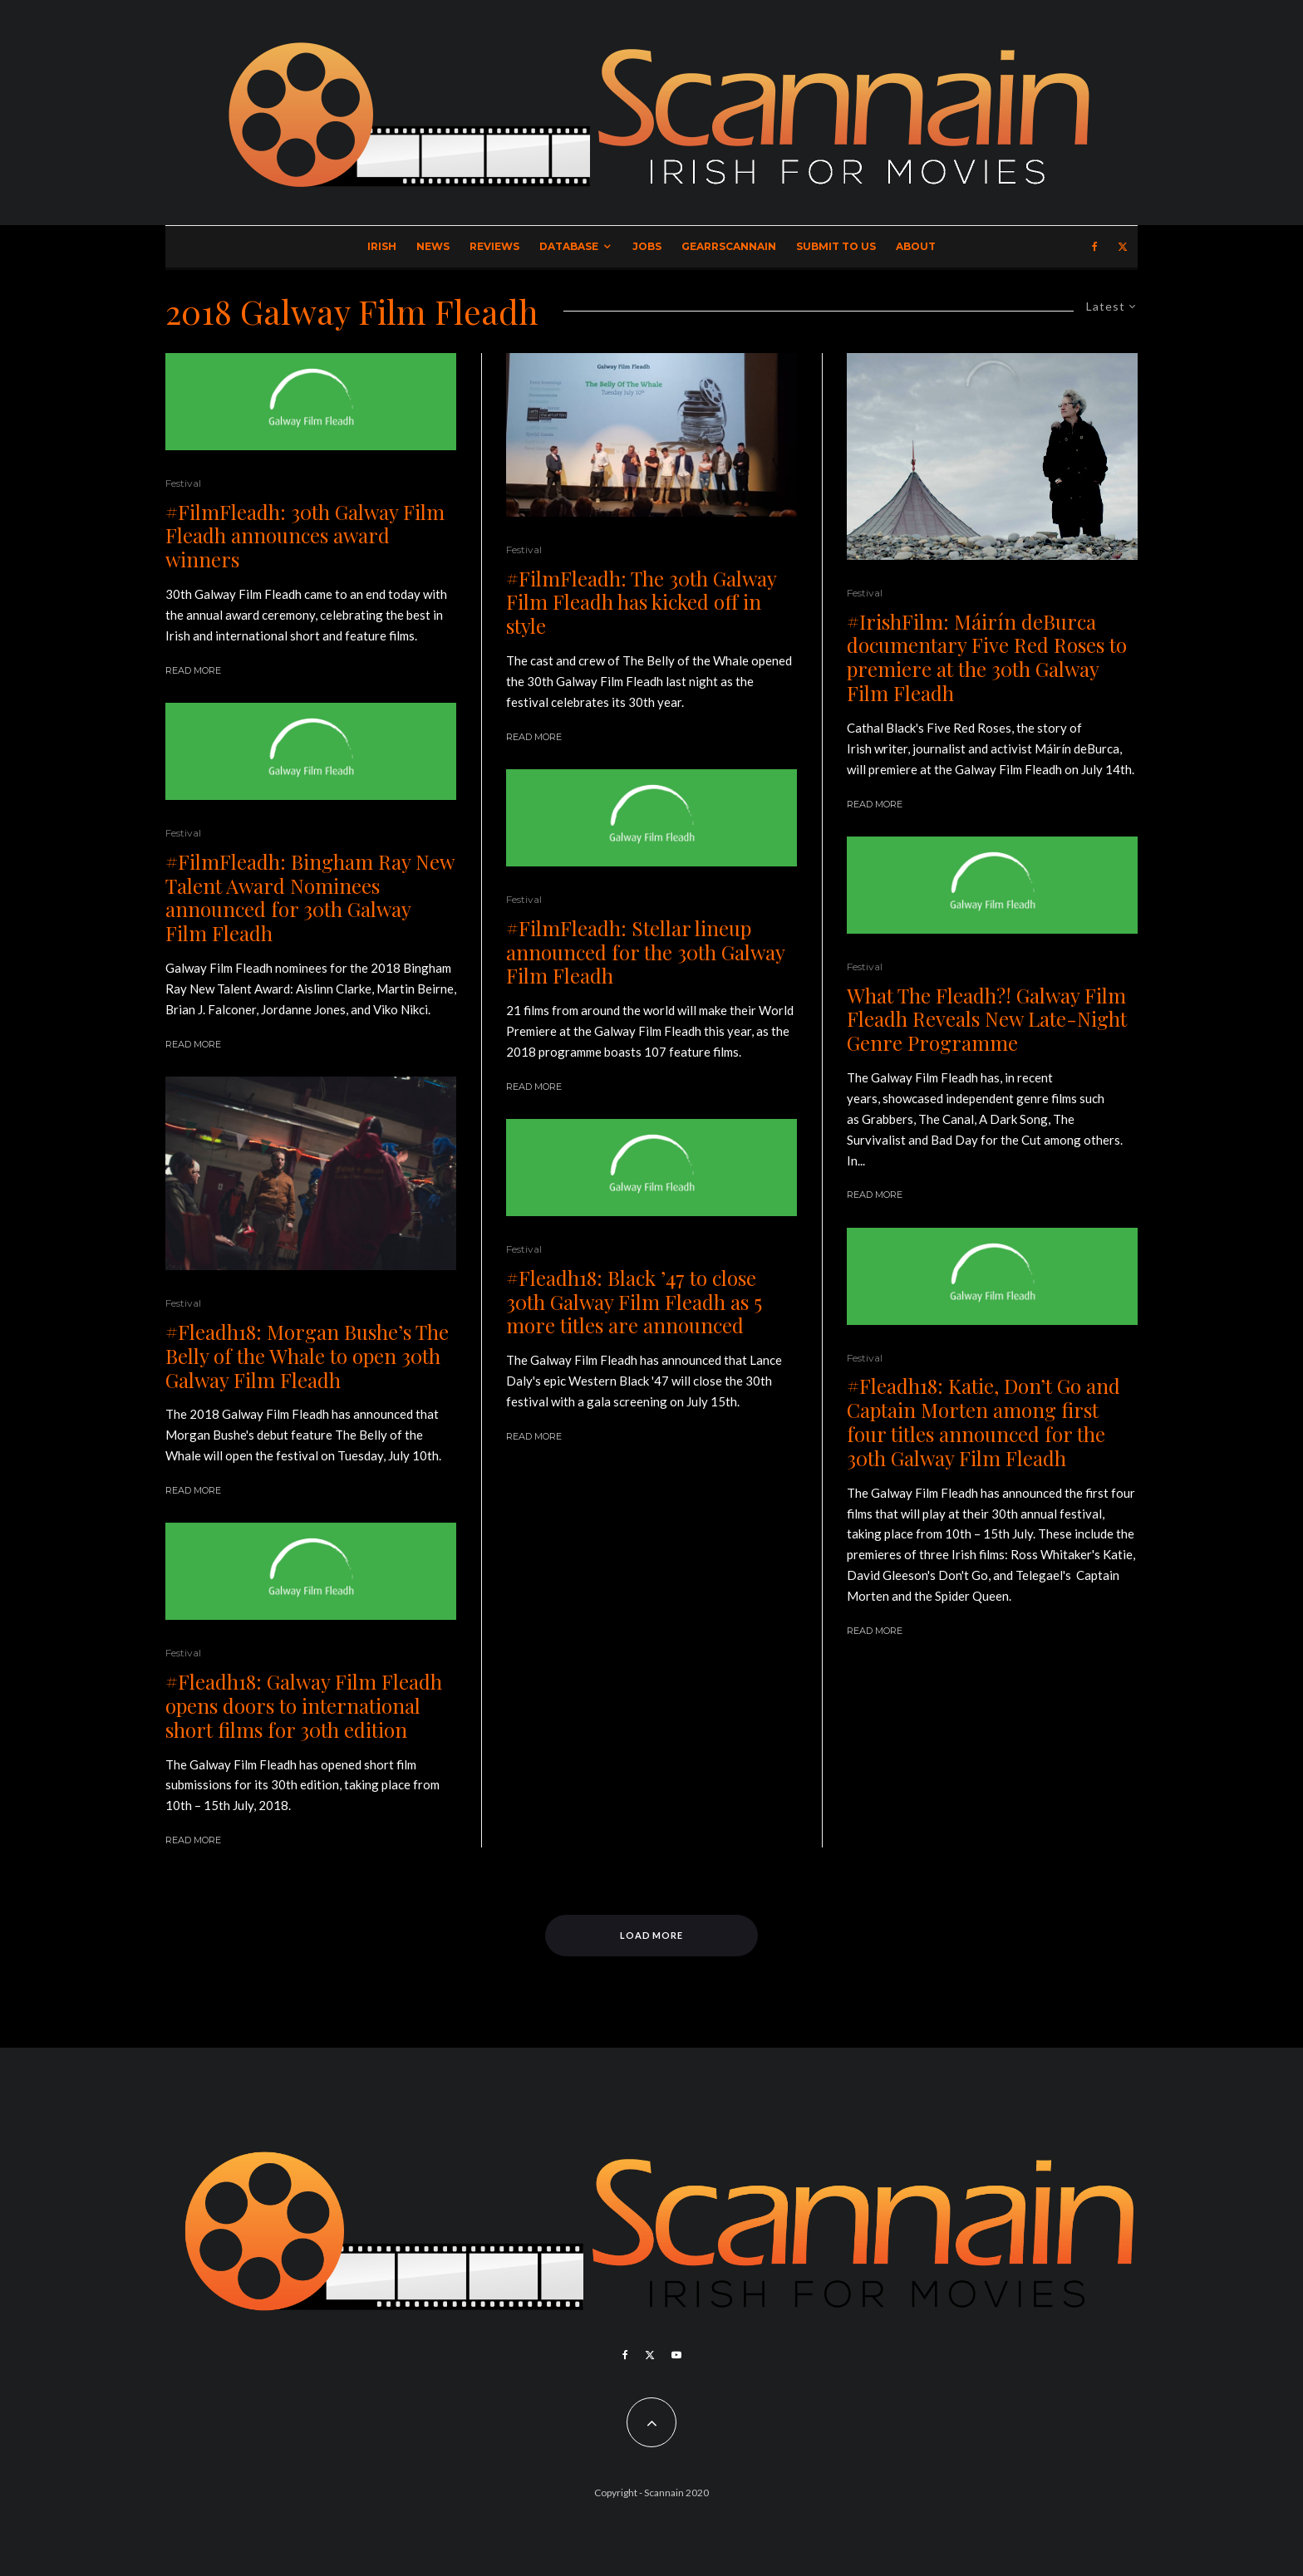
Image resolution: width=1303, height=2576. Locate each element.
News (433, 246)
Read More (193, 670)
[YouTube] (676, 2355)
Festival (183, 483)
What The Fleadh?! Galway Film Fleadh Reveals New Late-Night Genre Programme (987, 1019)
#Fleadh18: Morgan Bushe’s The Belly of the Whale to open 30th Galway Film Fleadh (307, 1355)
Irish (381, 246)
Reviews (494, 246)
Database (568, 246)
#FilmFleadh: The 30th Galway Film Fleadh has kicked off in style (641, 602)
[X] (1123, 246)
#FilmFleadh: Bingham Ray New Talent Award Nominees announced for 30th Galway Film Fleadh (309, 897)
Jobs (646, 246)
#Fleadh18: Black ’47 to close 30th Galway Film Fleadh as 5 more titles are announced (634, 1301)
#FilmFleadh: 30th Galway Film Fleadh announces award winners (305, 536)
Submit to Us (836, 246)
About (916, 246)
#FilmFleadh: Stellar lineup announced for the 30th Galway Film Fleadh (645, 952)
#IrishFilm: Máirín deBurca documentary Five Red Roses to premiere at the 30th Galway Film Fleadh (987, 657)
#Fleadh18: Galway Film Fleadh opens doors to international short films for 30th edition (303, 1705)
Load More (652, 1935)
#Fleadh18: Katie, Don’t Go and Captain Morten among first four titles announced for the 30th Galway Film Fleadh (983, 1422)
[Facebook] (1095, 246)
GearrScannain (728, 246)
